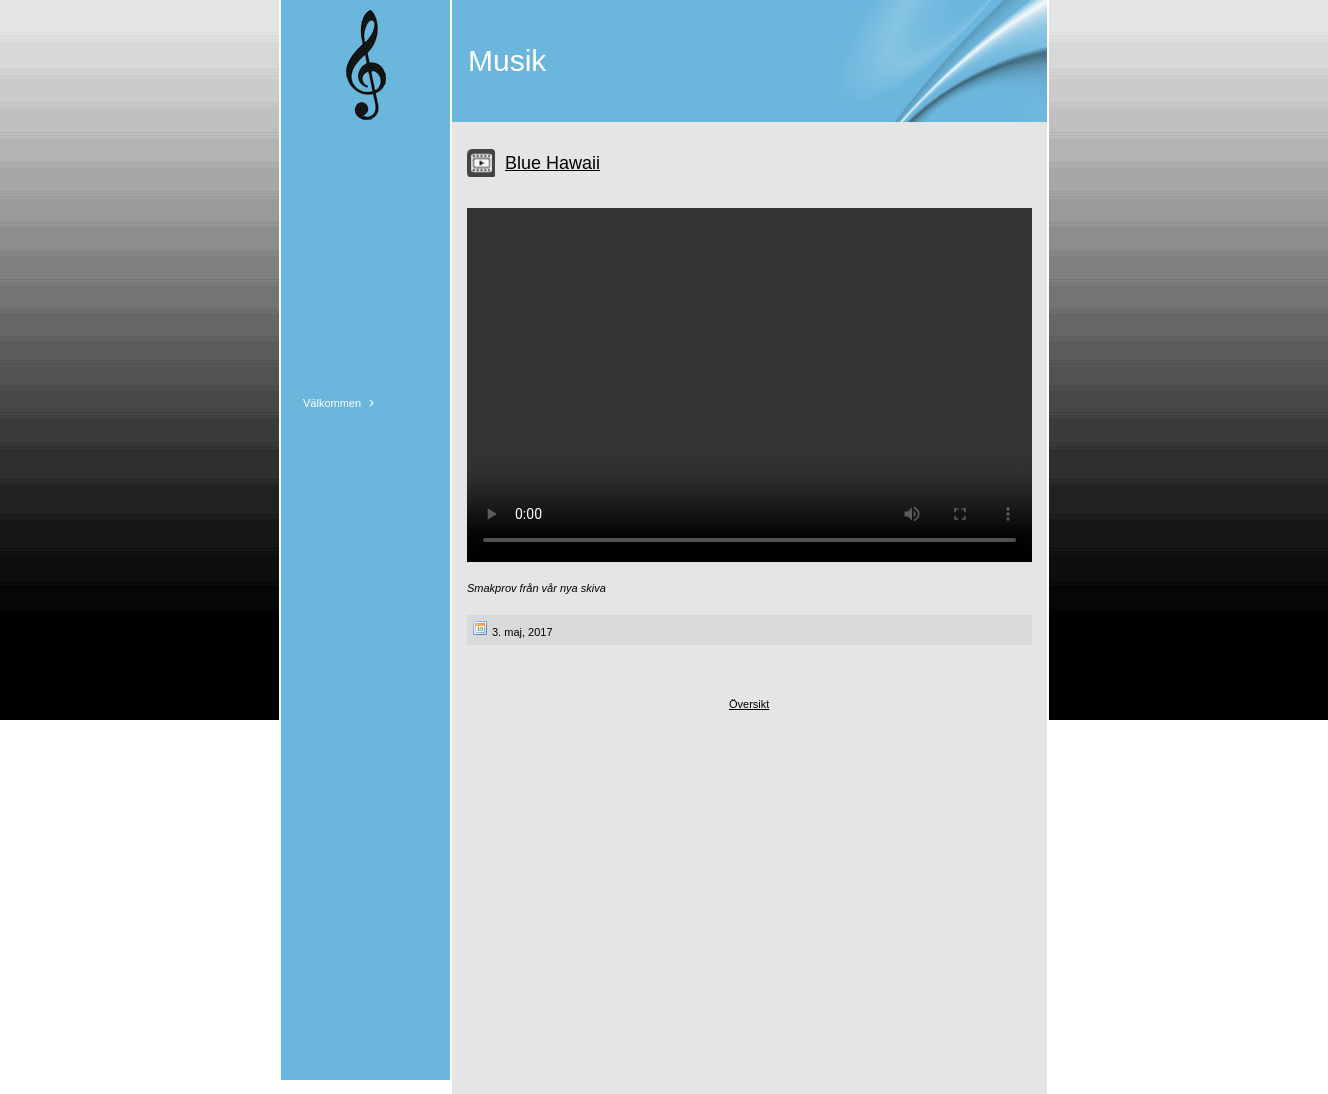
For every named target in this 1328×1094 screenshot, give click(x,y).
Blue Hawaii (552, 163)
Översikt (749, 704)
